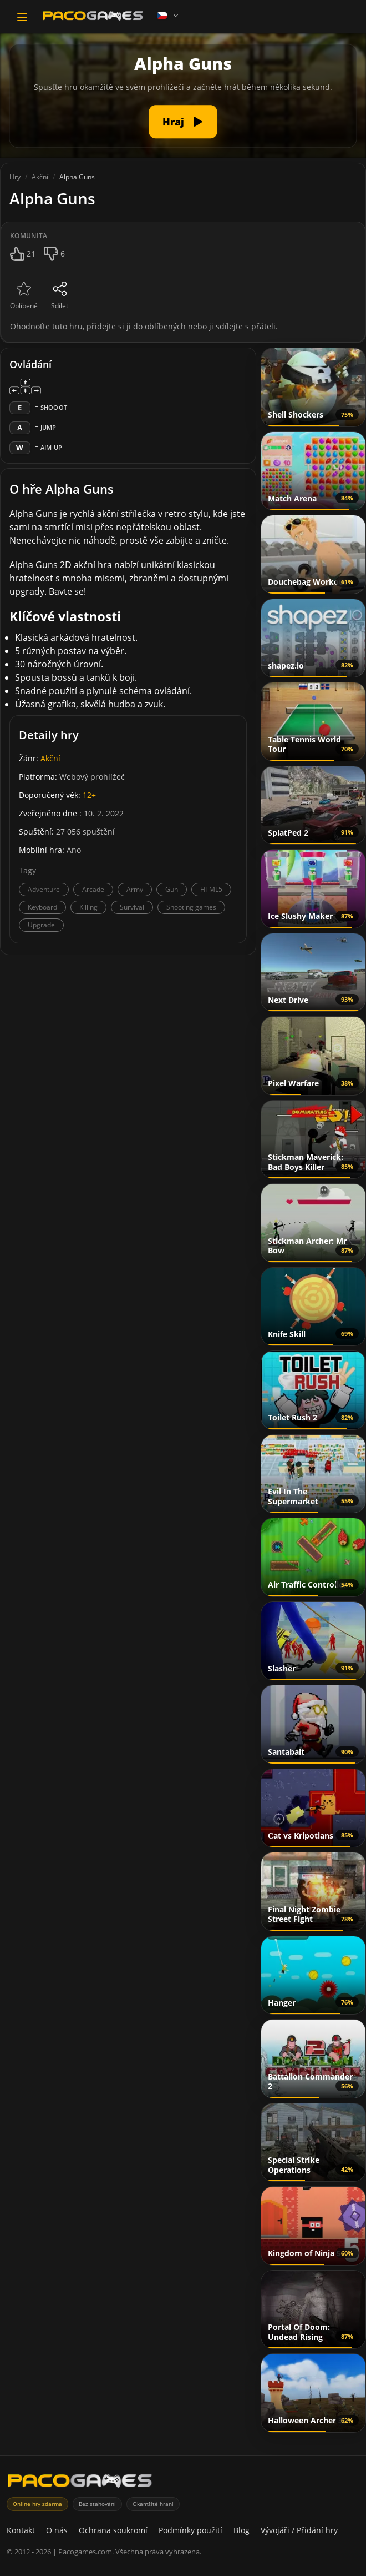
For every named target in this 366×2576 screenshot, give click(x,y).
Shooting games (191, 907)
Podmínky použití (190, 2530)
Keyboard (42, 907)
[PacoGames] (80, 2483)
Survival (132, 907)
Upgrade (41, 925)
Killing (88, 907)
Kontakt (21, 2530)
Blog (241, 2530)
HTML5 (211, 889)
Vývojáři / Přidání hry (299, 2530)
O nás (57, 2530)
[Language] (168, 15)
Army (134, 889)
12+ (89, 795)
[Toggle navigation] (22, 17)
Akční (50, 758)
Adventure (44, 889)
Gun (171, 889)
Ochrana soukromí (113, 2530)
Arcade (93, 889)
